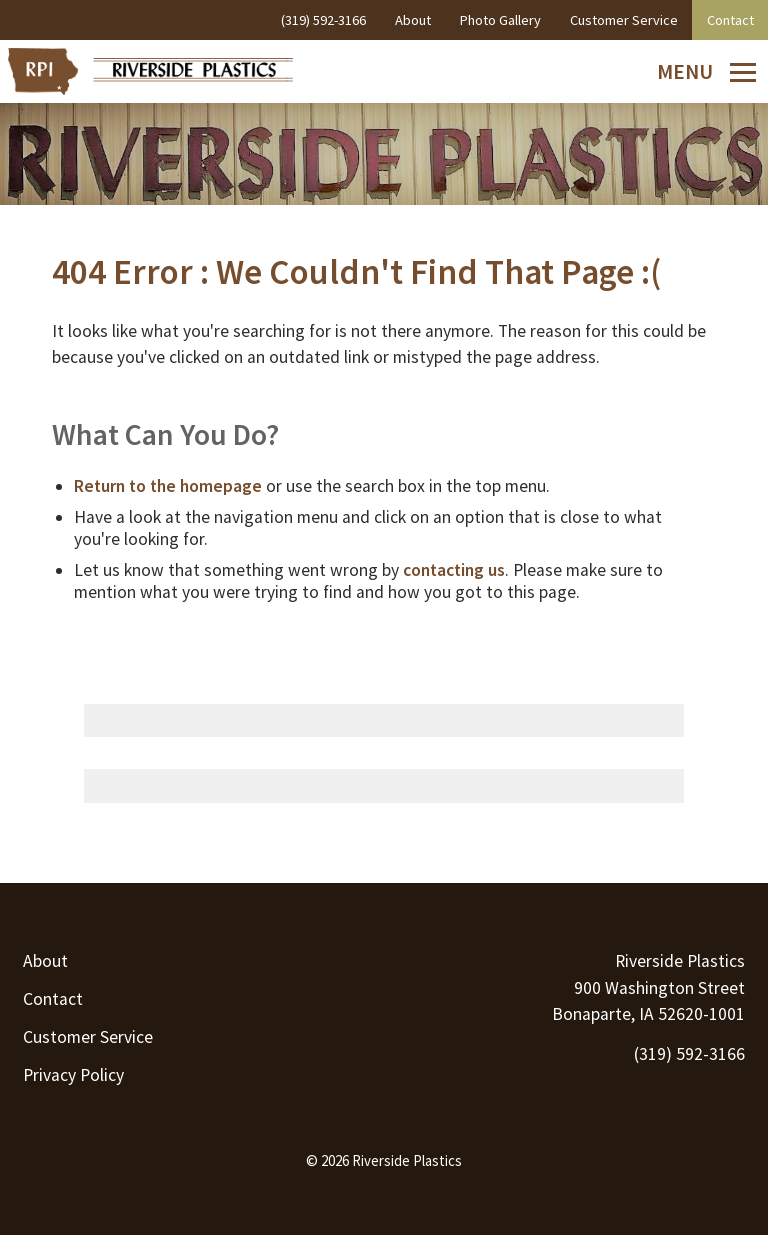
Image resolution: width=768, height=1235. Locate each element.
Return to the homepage (168, 486)
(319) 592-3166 (689, 1054)
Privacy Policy (73, 1075)
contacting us (454, 570)
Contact (53, 999)
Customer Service (88, 1037)
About (45, 961)
